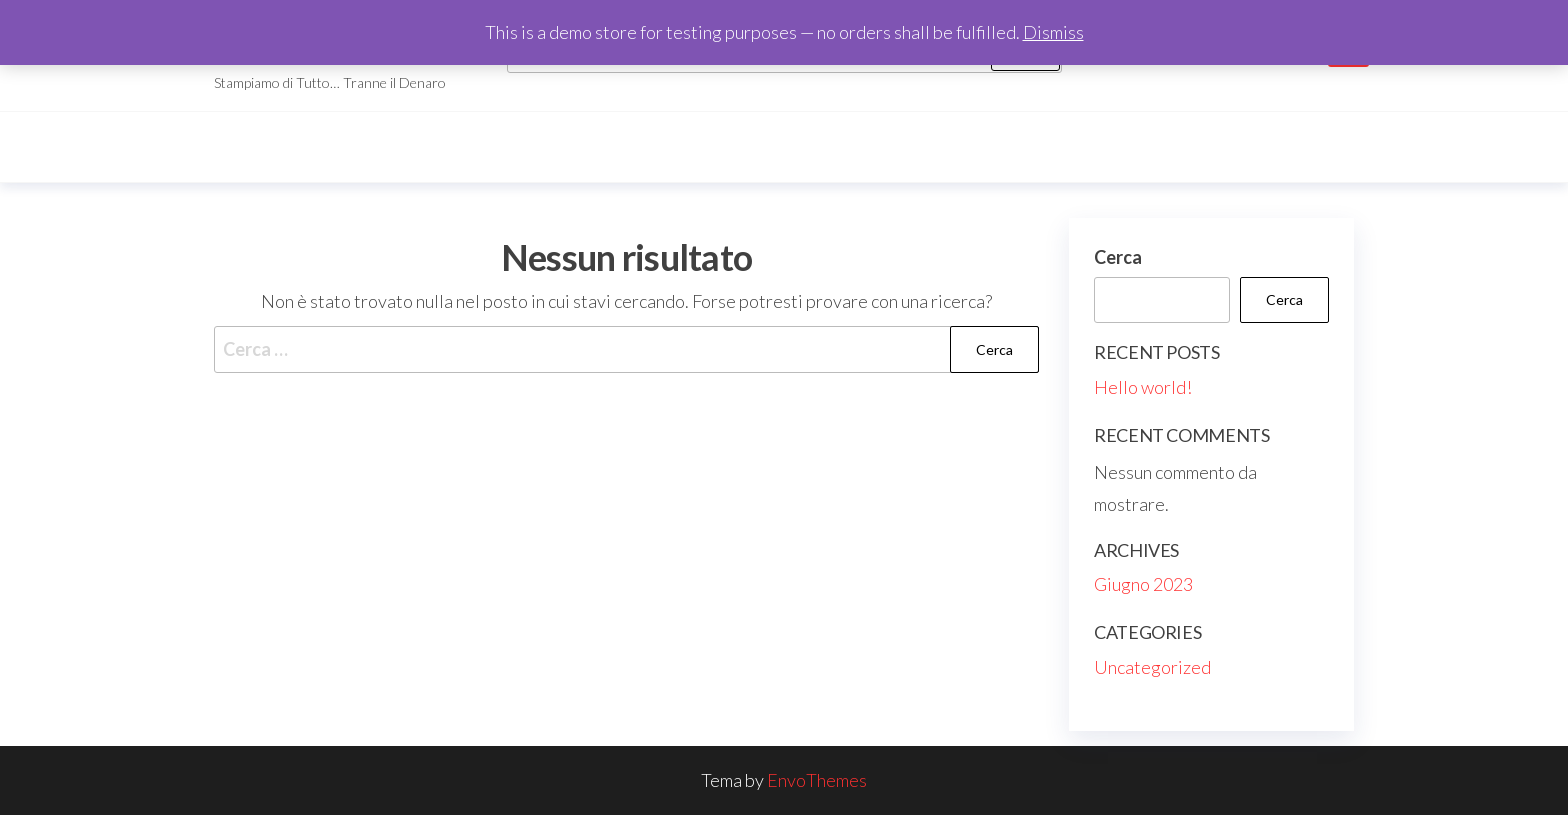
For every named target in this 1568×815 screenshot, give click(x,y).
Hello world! (1143, 387)
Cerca (1118, 257)
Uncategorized (1152, 667)
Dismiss (1053, 32)
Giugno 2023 (1143, 584)
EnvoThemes (817, 780)
